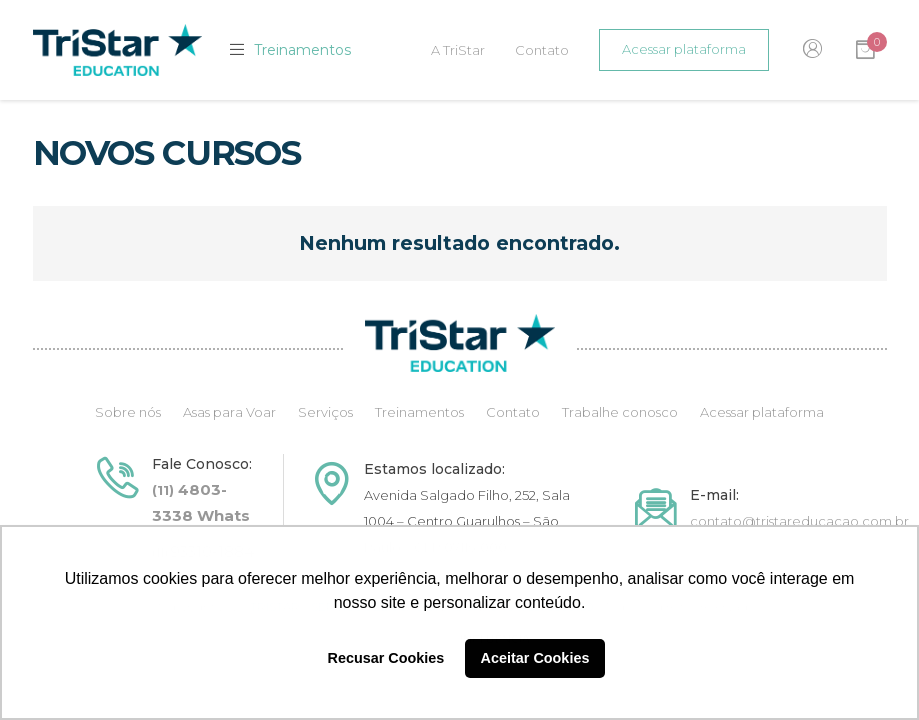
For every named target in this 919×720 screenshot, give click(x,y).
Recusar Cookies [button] (386, 658)
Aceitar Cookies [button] (535, 658)
